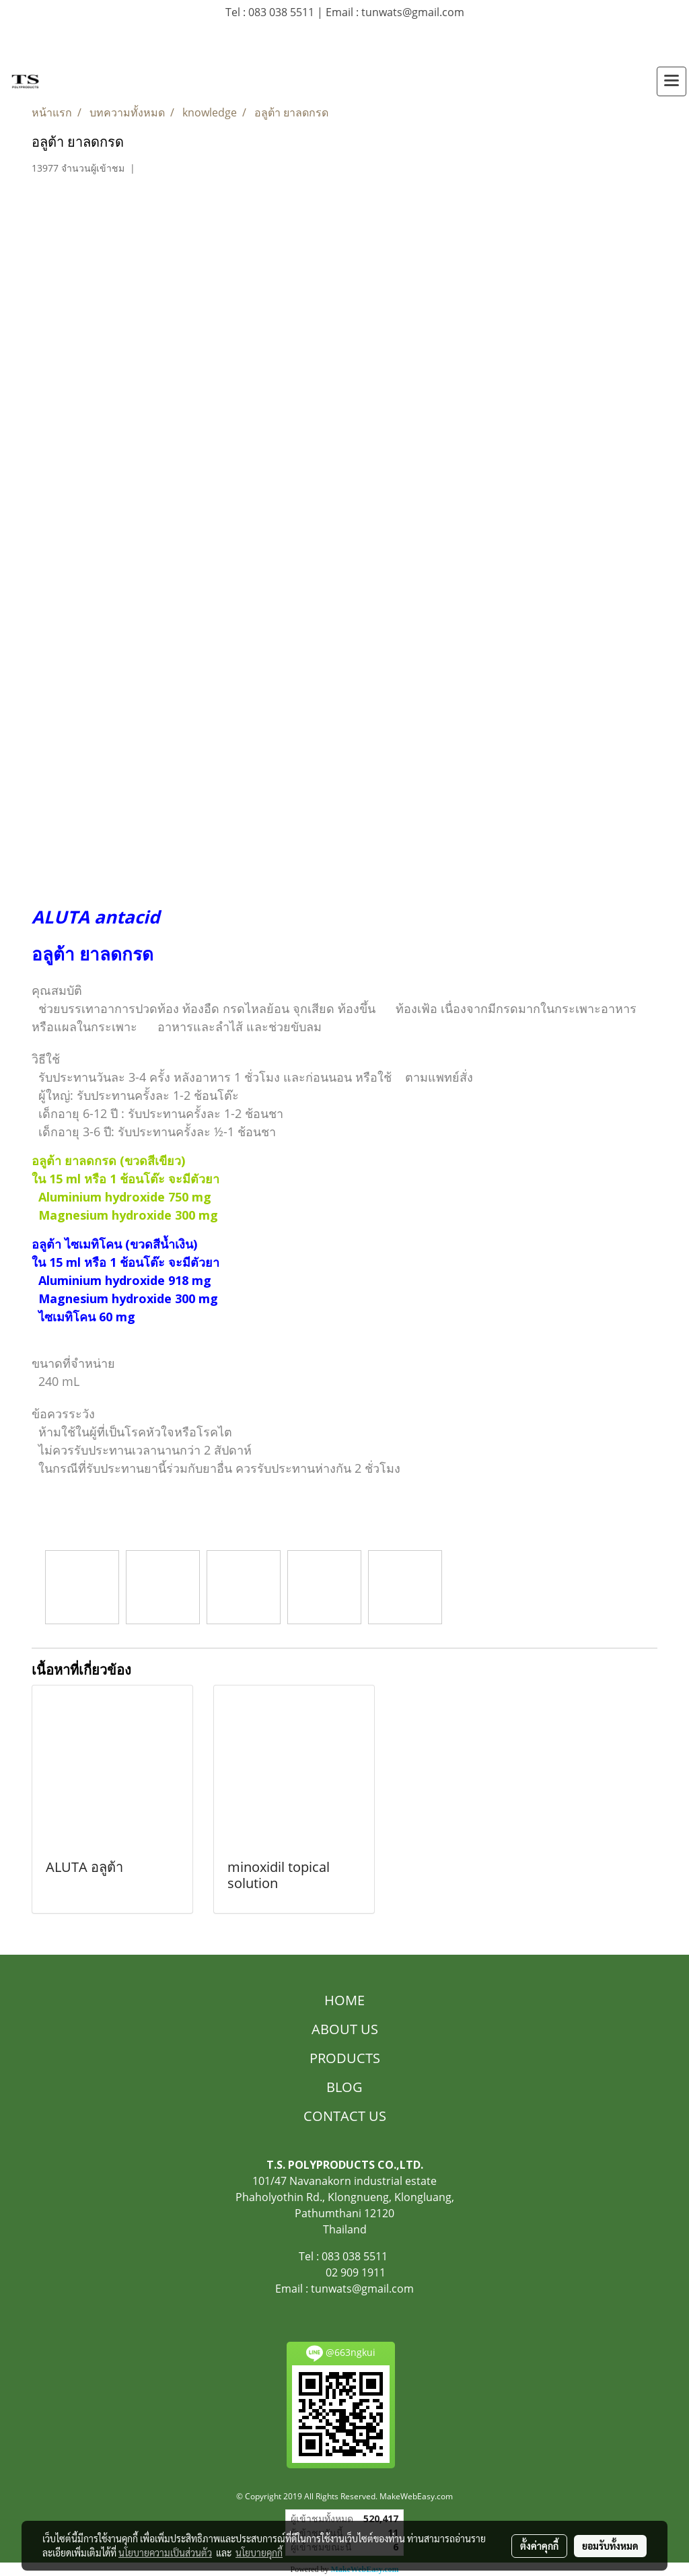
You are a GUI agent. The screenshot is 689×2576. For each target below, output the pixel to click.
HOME (344, 2000)
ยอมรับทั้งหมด (610, 2546)
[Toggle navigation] (671, 81)
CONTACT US (344, 2116)
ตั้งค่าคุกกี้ (539, 2546)
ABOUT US (345, 2029)
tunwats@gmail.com (362, 2288)
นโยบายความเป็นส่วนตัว (165, 2552)
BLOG (344, 2087)
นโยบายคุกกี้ (259, 2552)
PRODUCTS (345, 2058)
